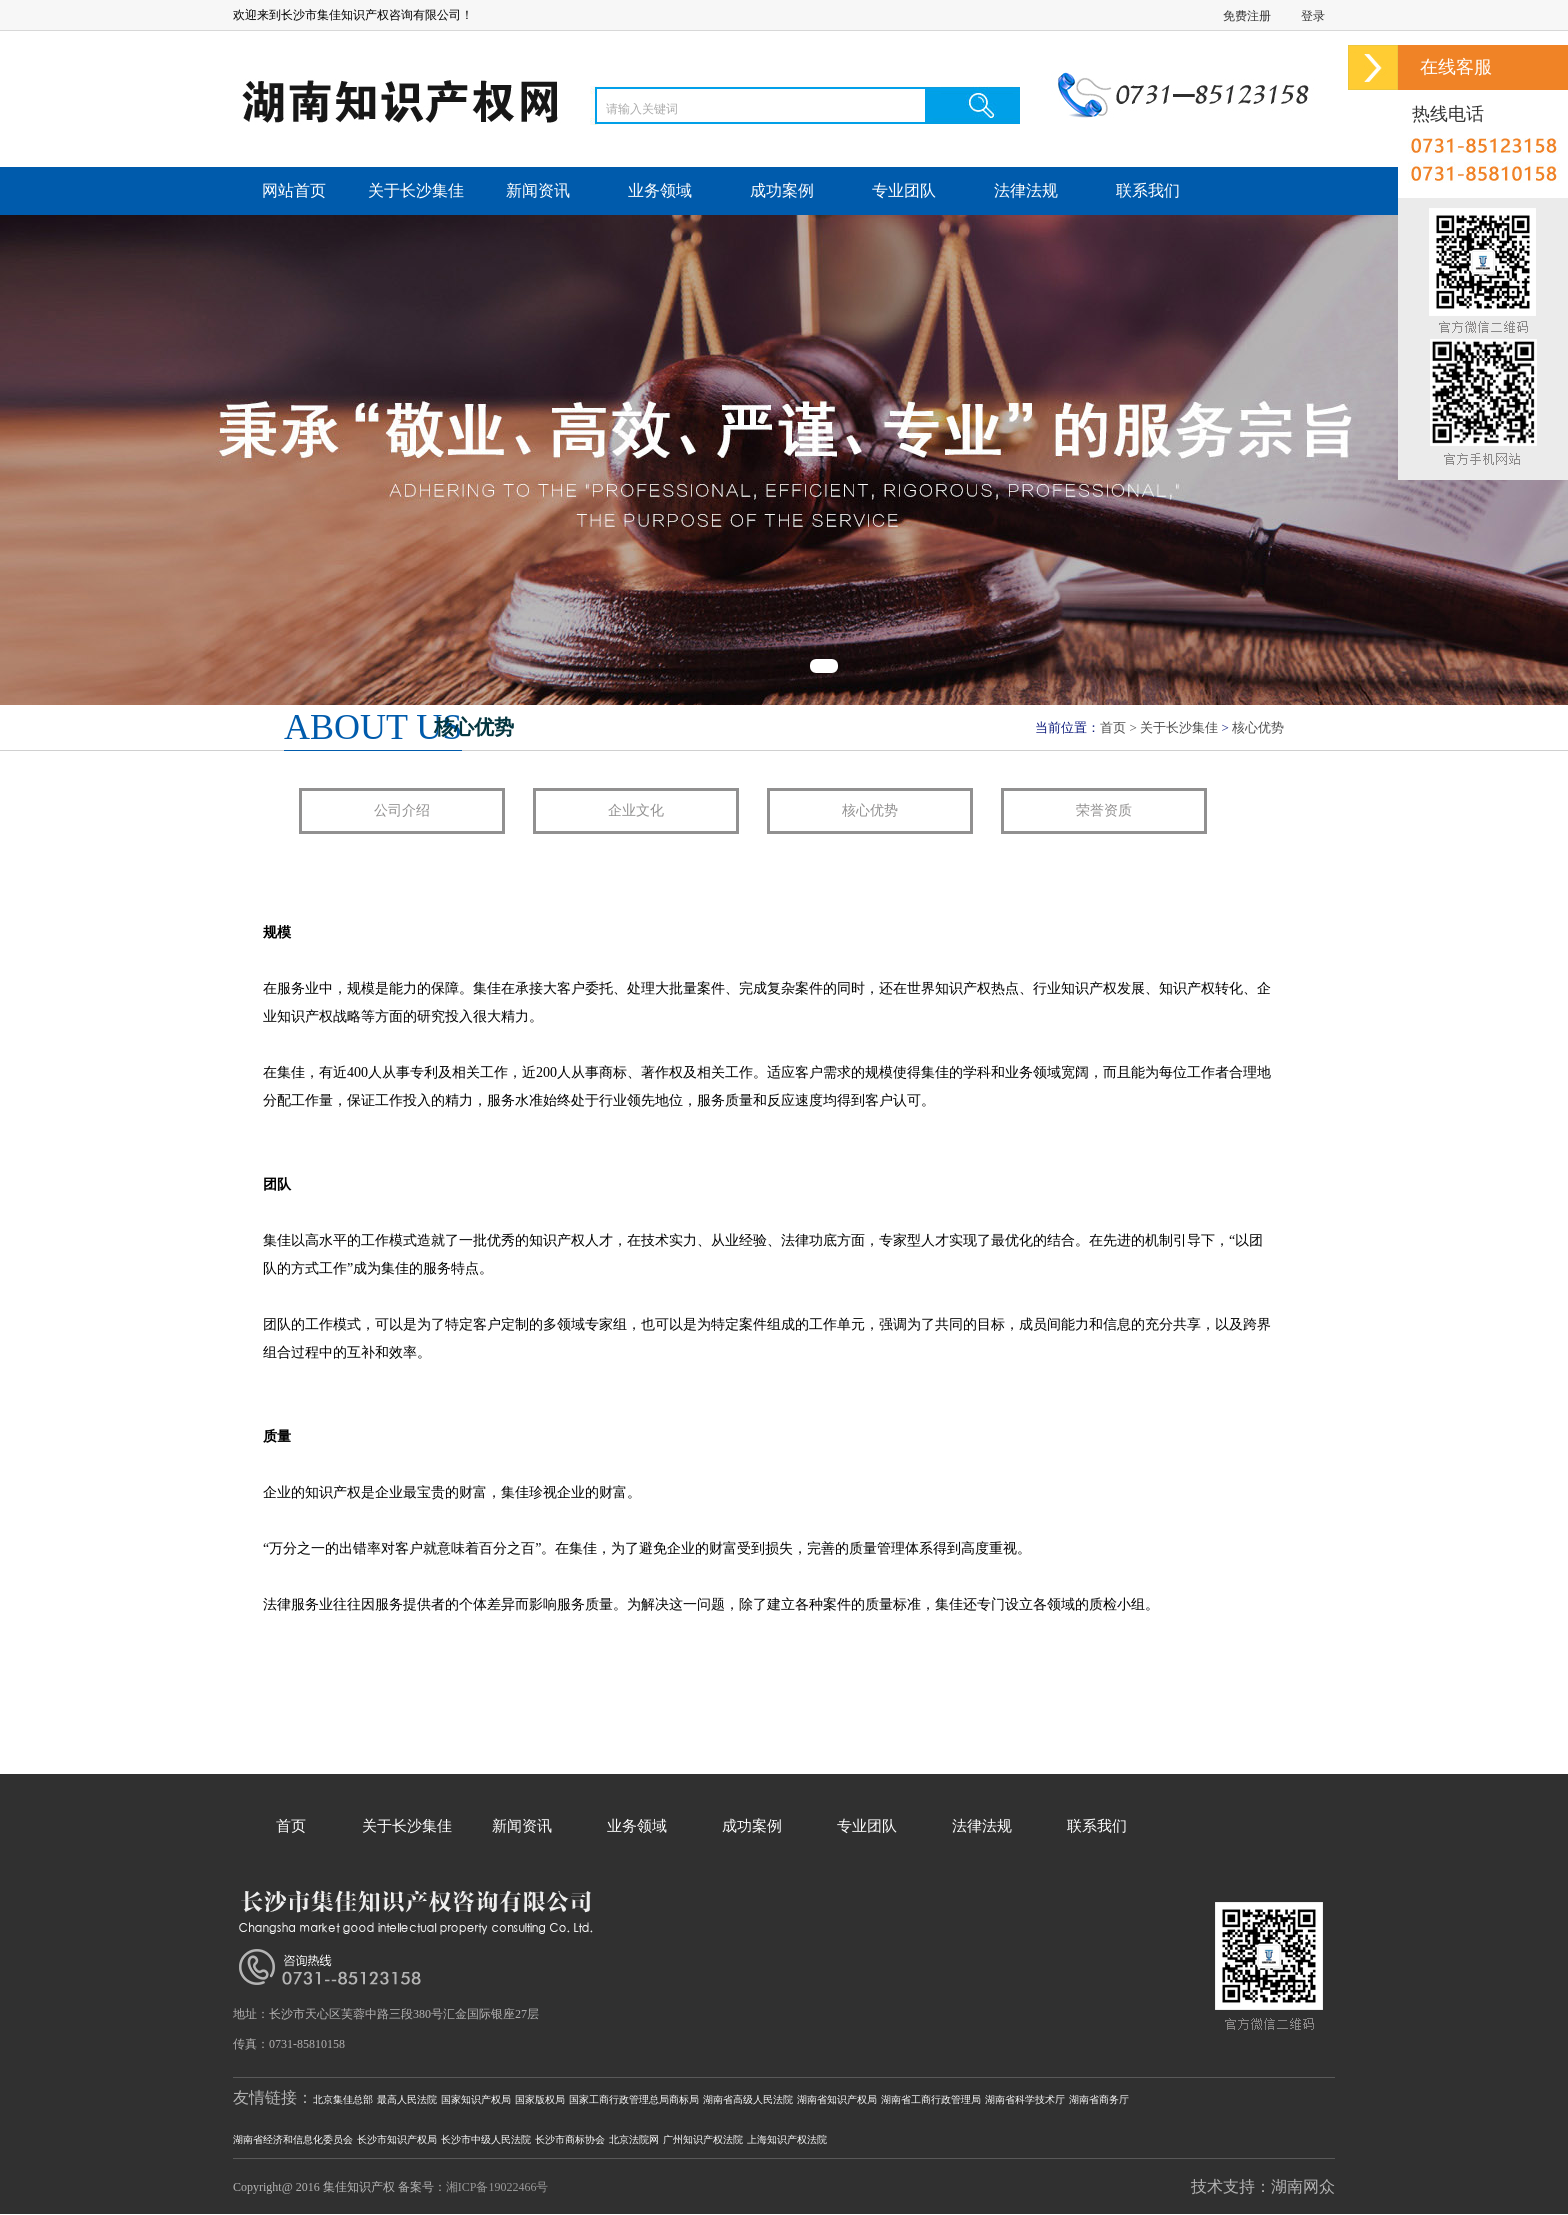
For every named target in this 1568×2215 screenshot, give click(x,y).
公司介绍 (402, 810)
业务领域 (660, 190)
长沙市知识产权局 (397, 2139)
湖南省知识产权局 (837, 2099)
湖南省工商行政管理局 (931, 2099)
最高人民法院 (407, 2099)
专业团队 (904, 190)
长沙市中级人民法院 (486, 2139)
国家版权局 (540, 2099)
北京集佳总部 (343, 2099)
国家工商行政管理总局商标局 (634, 2099)
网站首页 (294, 190)
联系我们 (1148, 190)
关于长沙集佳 (416, 190)
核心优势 (1258, 727)
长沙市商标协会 (570, 2139)
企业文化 (636, 810)
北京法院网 (634, 2139)
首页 (1113, 727)
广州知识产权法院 (703, 2139)
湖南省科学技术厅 (1025, 2099)
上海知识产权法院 (787, 2139)
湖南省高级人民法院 (748, 2099)
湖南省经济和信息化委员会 (293, 2139)
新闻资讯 (538, 190)
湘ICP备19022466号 (497, 2187)
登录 (1313, 16)
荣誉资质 (1104, 810)
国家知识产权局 (476, 2099)
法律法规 (1026, 190)
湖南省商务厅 (1099, 2099)
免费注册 (1247, 16)
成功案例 (782, 190)
